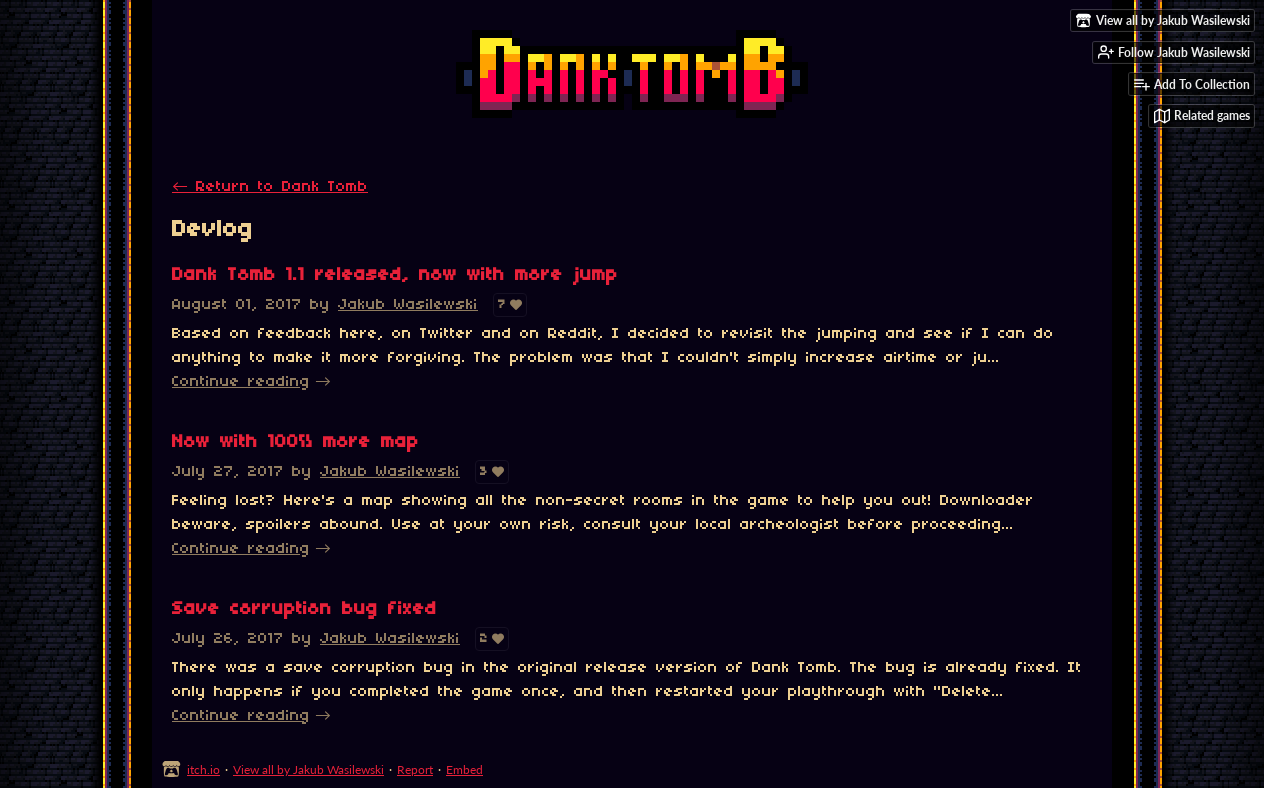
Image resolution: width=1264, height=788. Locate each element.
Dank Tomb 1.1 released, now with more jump (395, 275)
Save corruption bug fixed (304, 609)
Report (415, 769)
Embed (464, 769)
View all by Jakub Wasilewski (308, 769)
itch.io (203, 769)
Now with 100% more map (295, 442)
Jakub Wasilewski (408, 305)
